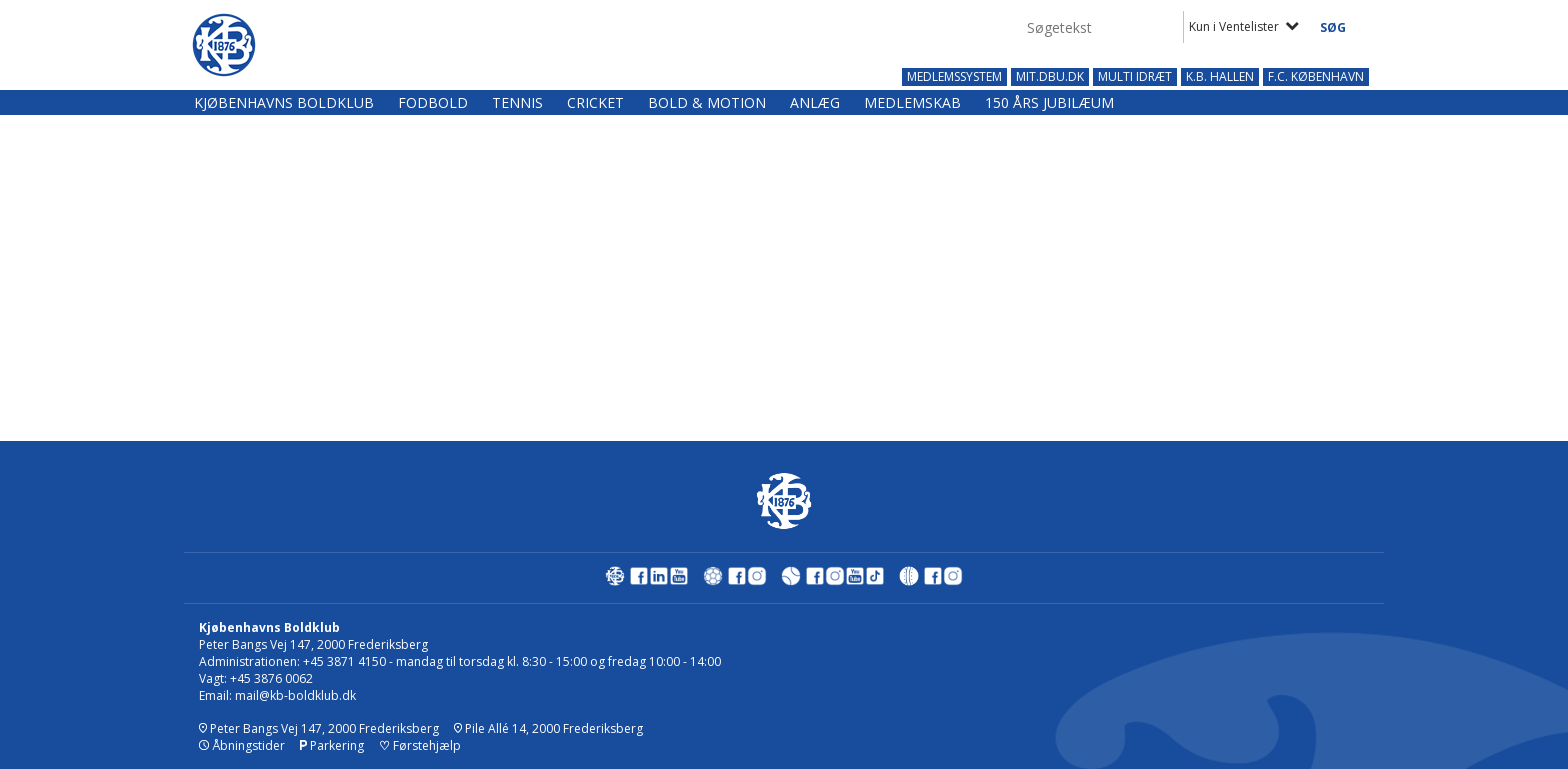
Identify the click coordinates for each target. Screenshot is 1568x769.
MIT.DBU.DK (1050, 77)
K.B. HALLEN (1220, 77)
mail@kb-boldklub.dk (295, 695)
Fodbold (433, 102)
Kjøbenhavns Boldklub (284, 102)
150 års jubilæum (1049, 102)
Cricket (595, 102)
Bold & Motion (707, 102)
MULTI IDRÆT (1135, 77)
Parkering (332, 745)
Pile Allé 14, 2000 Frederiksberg (548, 728)
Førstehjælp (420, 745)
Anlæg (815, 102)
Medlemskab (912, 102)
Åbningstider (242, 745)
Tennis (517, 102)
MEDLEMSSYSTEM (954, 77)
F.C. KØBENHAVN (1316, 77)
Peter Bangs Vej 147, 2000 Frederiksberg (319, 728)
